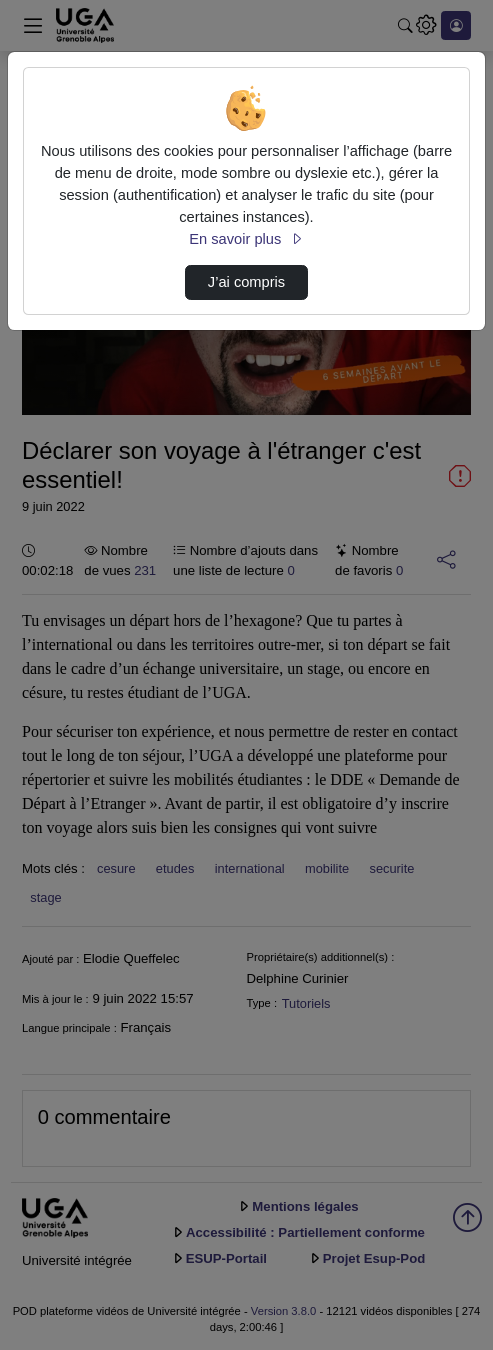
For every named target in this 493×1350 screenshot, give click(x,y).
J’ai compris (246, 282)
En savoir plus (246, 239)
